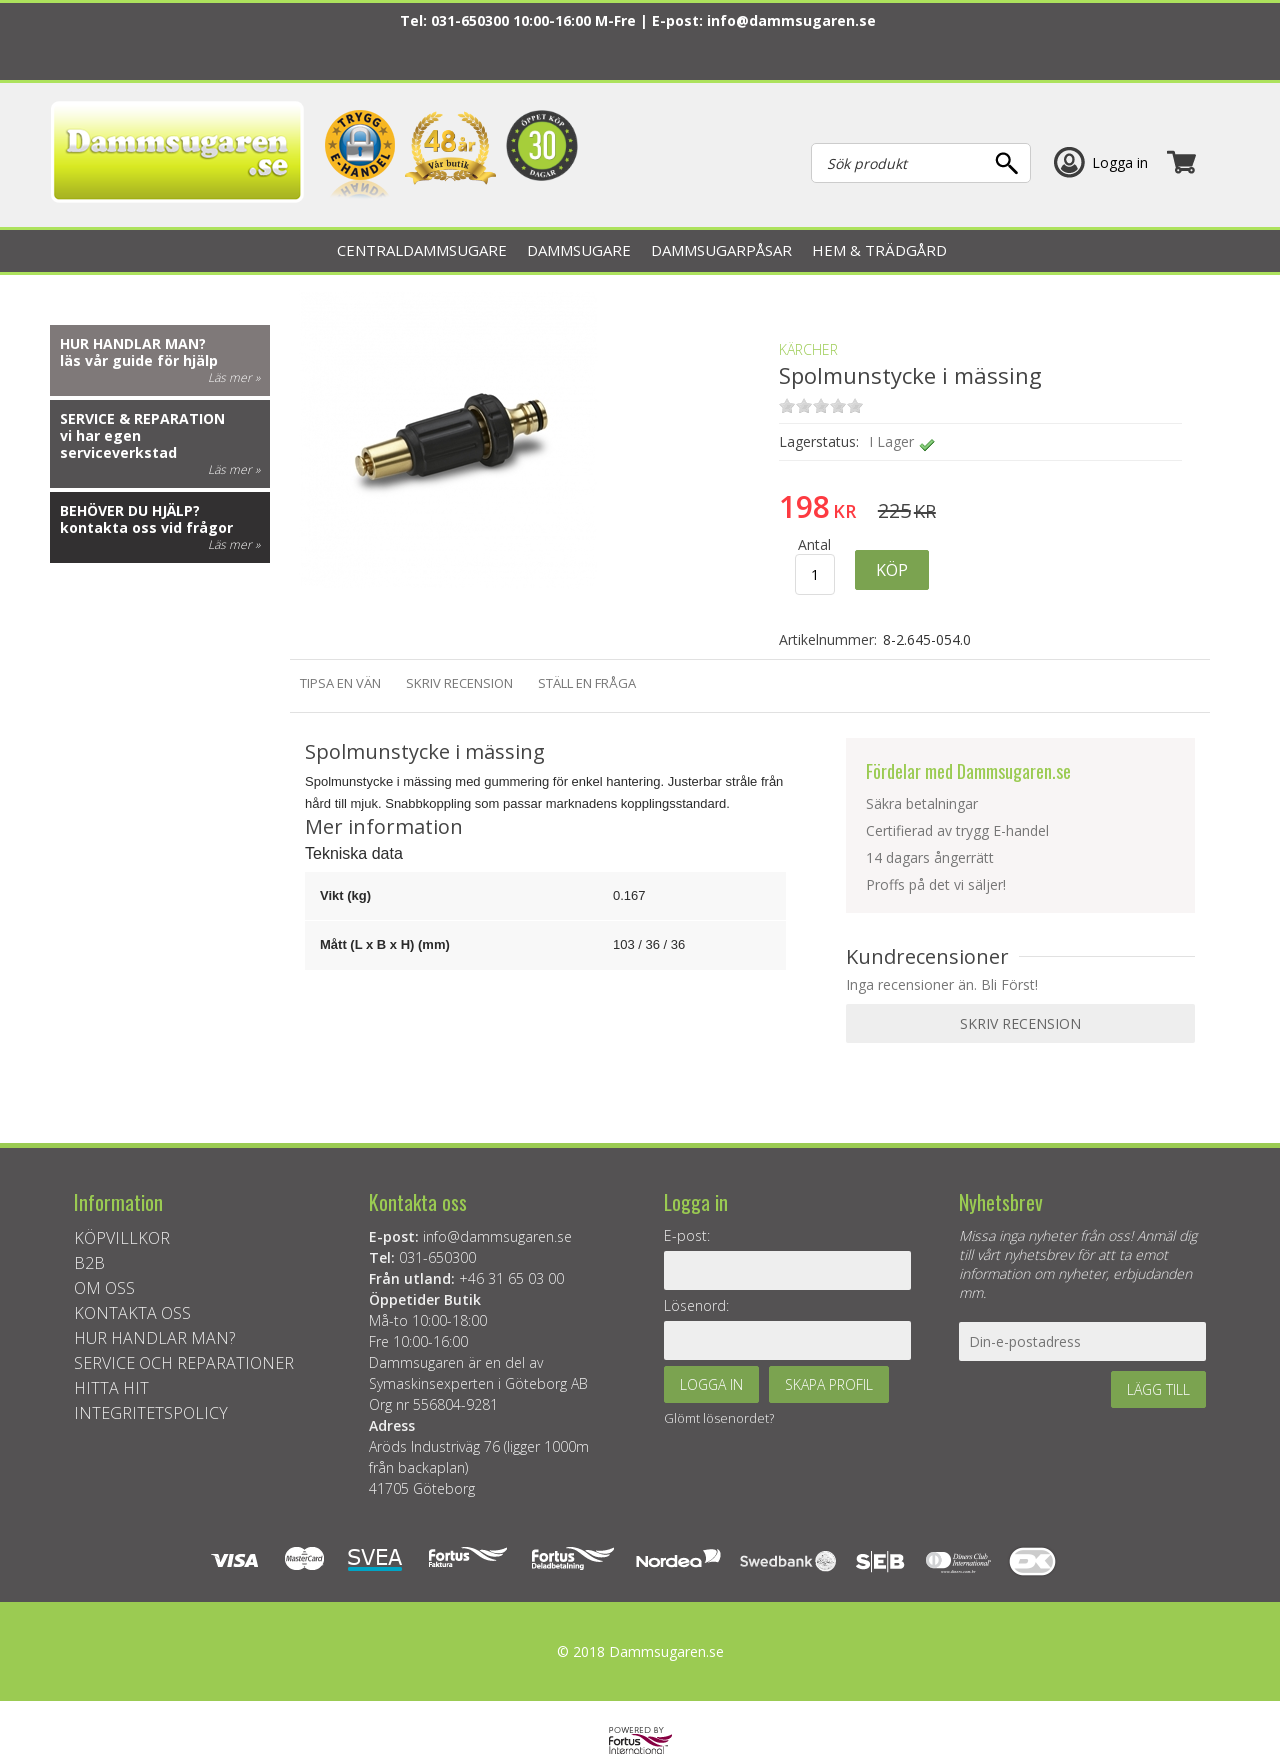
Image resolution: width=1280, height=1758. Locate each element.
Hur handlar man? (133, 343)
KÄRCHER (808, 349)
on (787, 405)
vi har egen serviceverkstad (118, 444)
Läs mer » (234, 377)
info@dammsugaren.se (791, 20)
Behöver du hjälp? (130, 510)
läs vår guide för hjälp (139, 360)
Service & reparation (142, 418)
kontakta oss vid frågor (146, 527)
